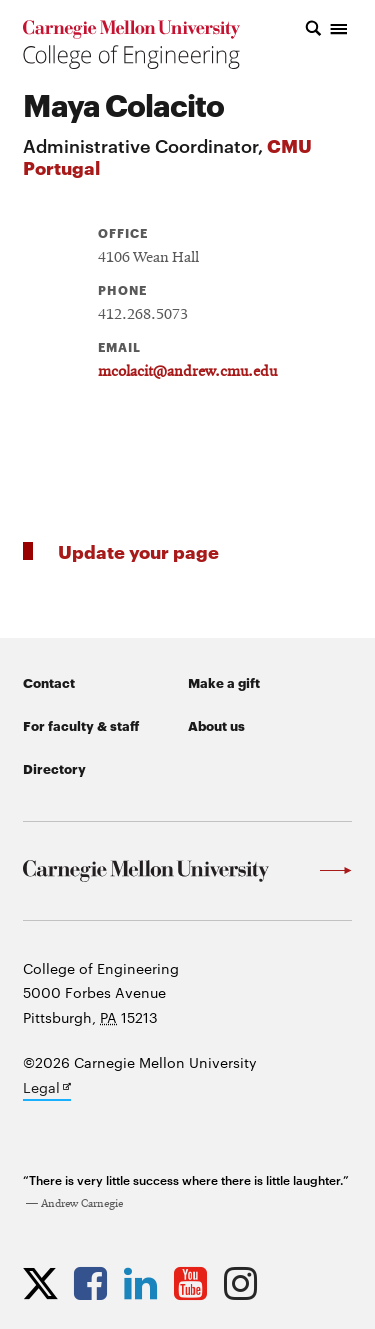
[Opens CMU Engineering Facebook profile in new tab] (95, 1283)
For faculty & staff (81, 725)
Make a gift (224, 682)
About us (216, 725)
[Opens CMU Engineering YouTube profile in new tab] (195, 1283)
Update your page (138, 550)
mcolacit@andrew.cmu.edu (187, 372)
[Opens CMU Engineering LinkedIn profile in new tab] (145, 1283)
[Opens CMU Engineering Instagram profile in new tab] (245, 1283)
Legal (47, 1089)
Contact (49, 682)
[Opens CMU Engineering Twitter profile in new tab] (45, 1283)
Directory (54, 768)
